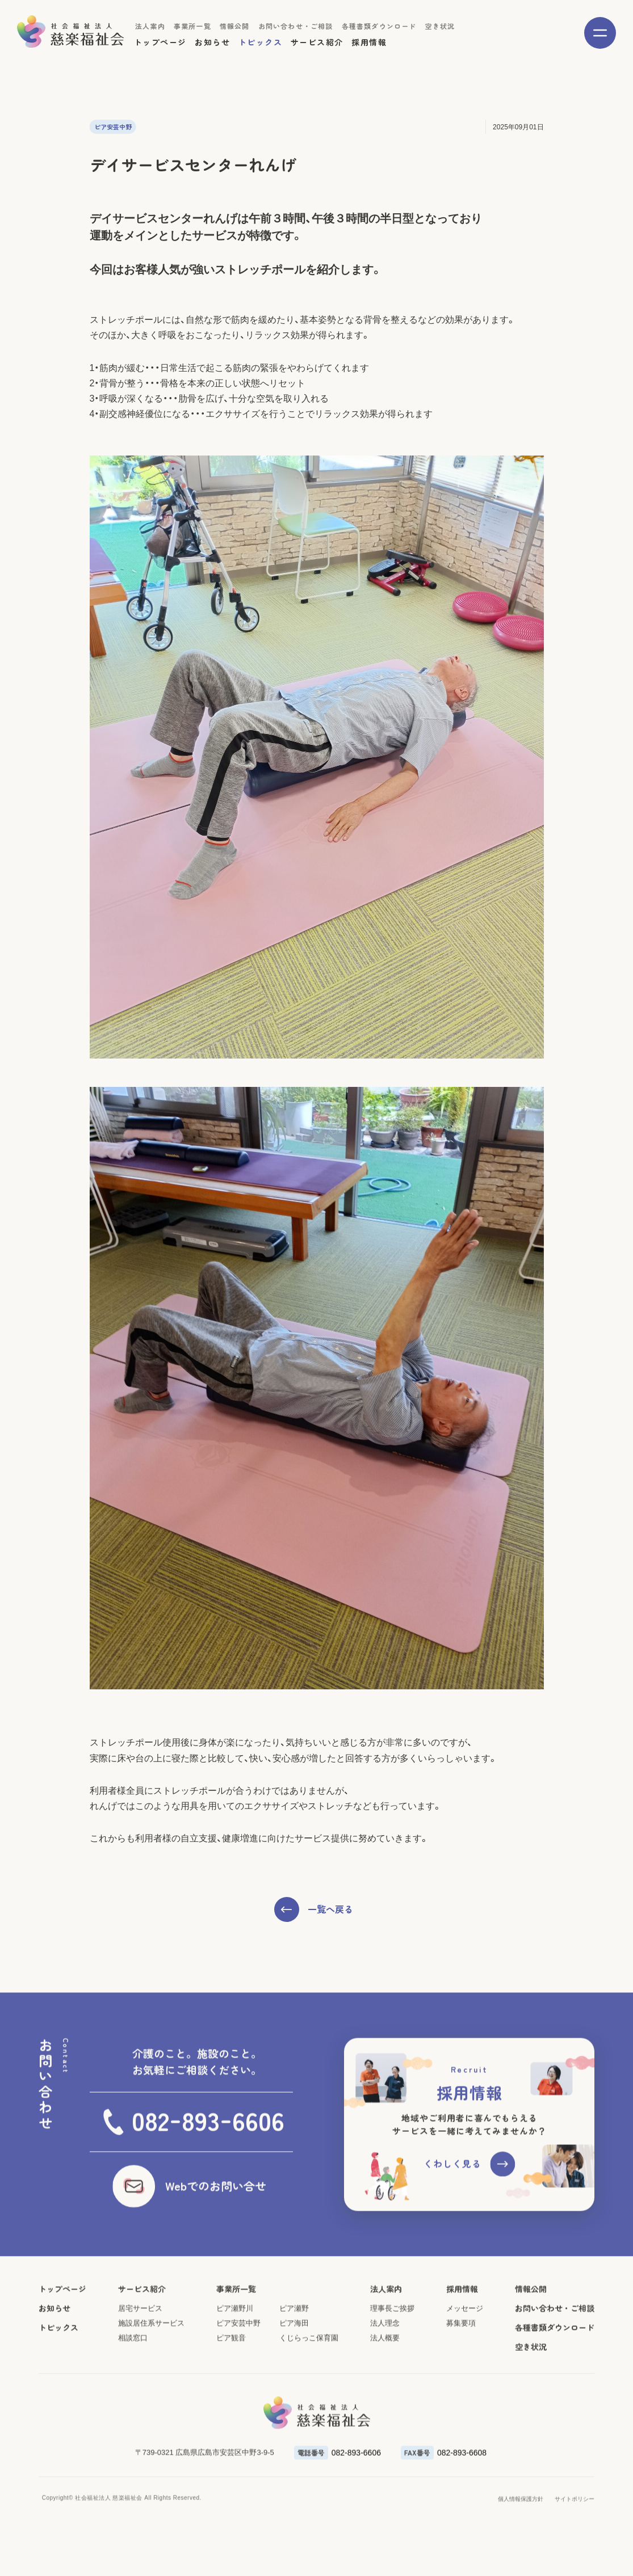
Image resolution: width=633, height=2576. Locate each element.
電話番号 (311, 2503)
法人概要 (385, 2388)
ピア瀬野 (294, 2359)
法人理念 (385, 2374)
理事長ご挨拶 (392, 2359)
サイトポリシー (574, 2550)
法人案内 (150, 26)
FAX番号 (417, 2503)
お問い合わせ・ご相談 (295, 26)
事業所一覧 (192, 26)
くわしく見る (452, 2214)
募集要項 (461, 2374)
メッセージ (464, 2359)
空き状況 (440, 26)
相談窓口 (133, 2388)
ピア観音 (231, 2388)
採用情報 (369, 42)
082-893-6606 (356, 2503)
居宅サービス (140, 2359)
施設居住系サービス (151, 2374)
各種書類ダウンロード (379, 26)
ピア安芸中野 (238, 2374)
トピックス (260, 42)
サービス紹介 (317, 42)
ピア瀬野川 (234, 2359)
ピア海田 (294, 2374)
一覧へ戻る (330, 1908)
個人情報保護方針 (520, 2550)
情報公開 (235, 26)
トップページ (160, 42)
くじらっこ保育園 (308, 2388)
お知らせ (212, 42)
